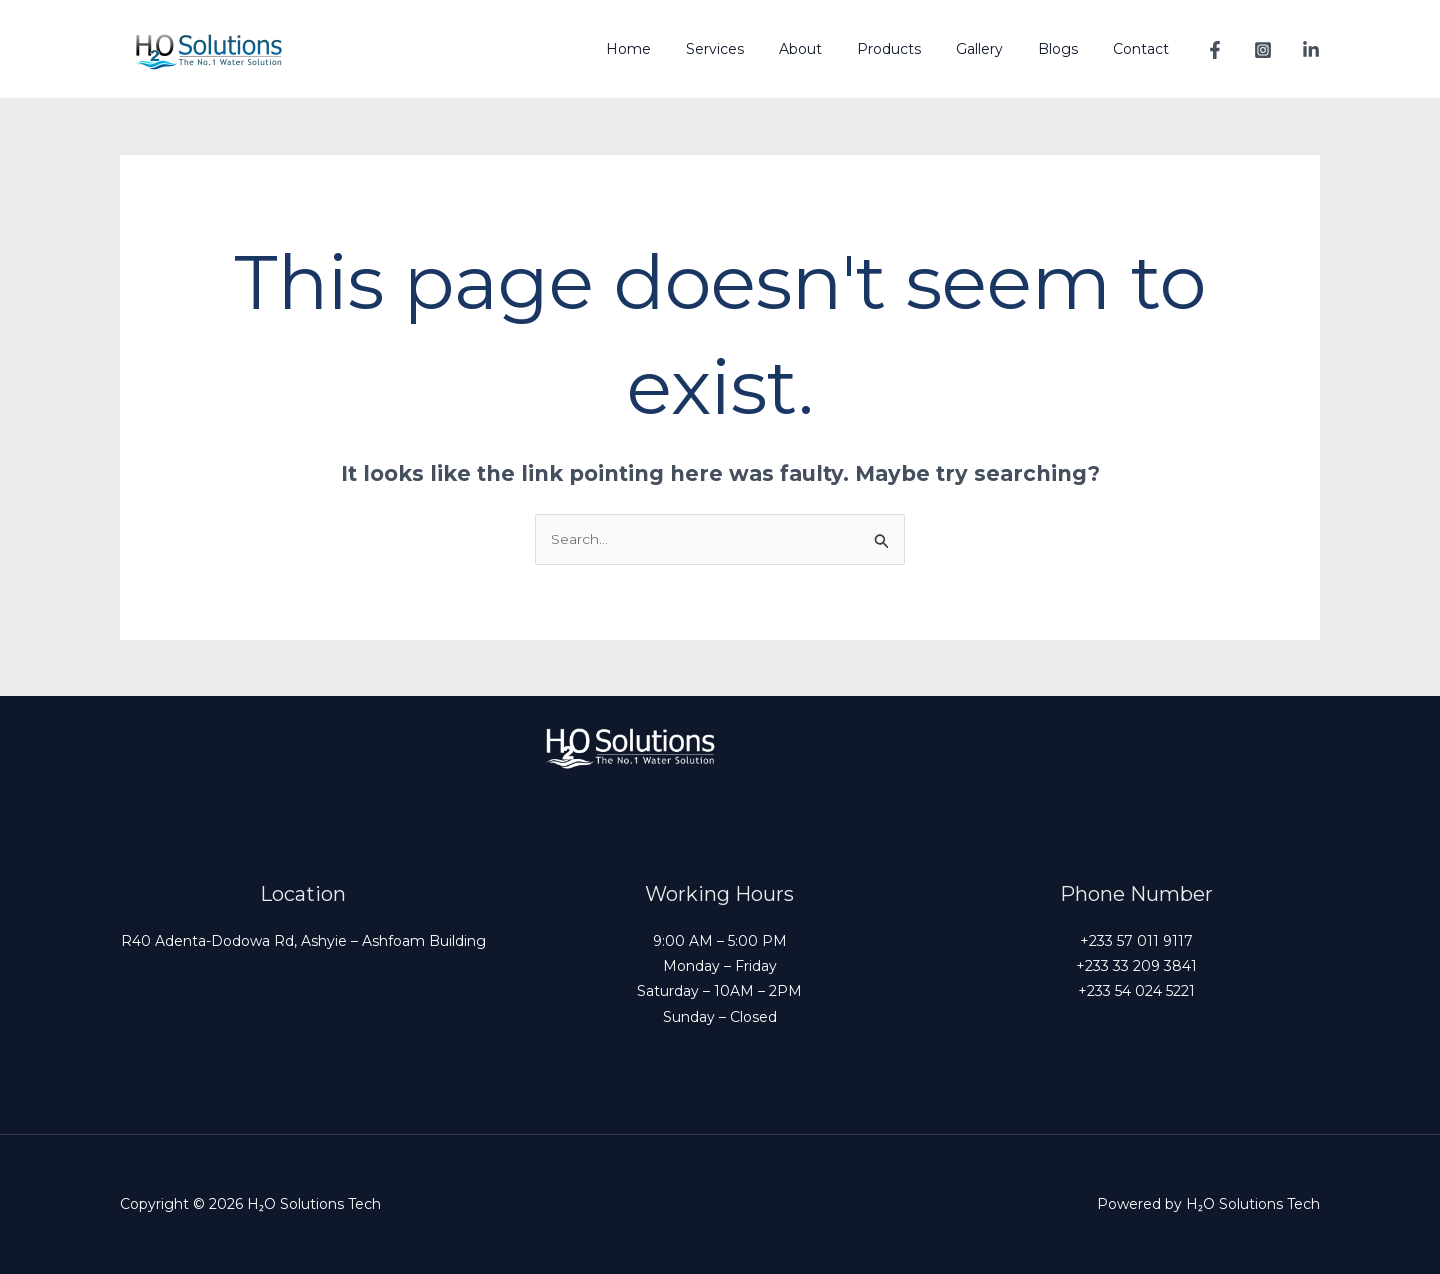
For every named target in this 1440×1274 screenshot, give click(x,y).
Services (753, 49)
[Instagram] (1263, 50)
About (831, 49)
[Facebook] (1215, 50)
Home (673, 49)
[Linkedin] (1311, 50)
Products (913, 49)
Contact (1144, 49)
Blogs (1068, 49)
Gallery (996, 49)
